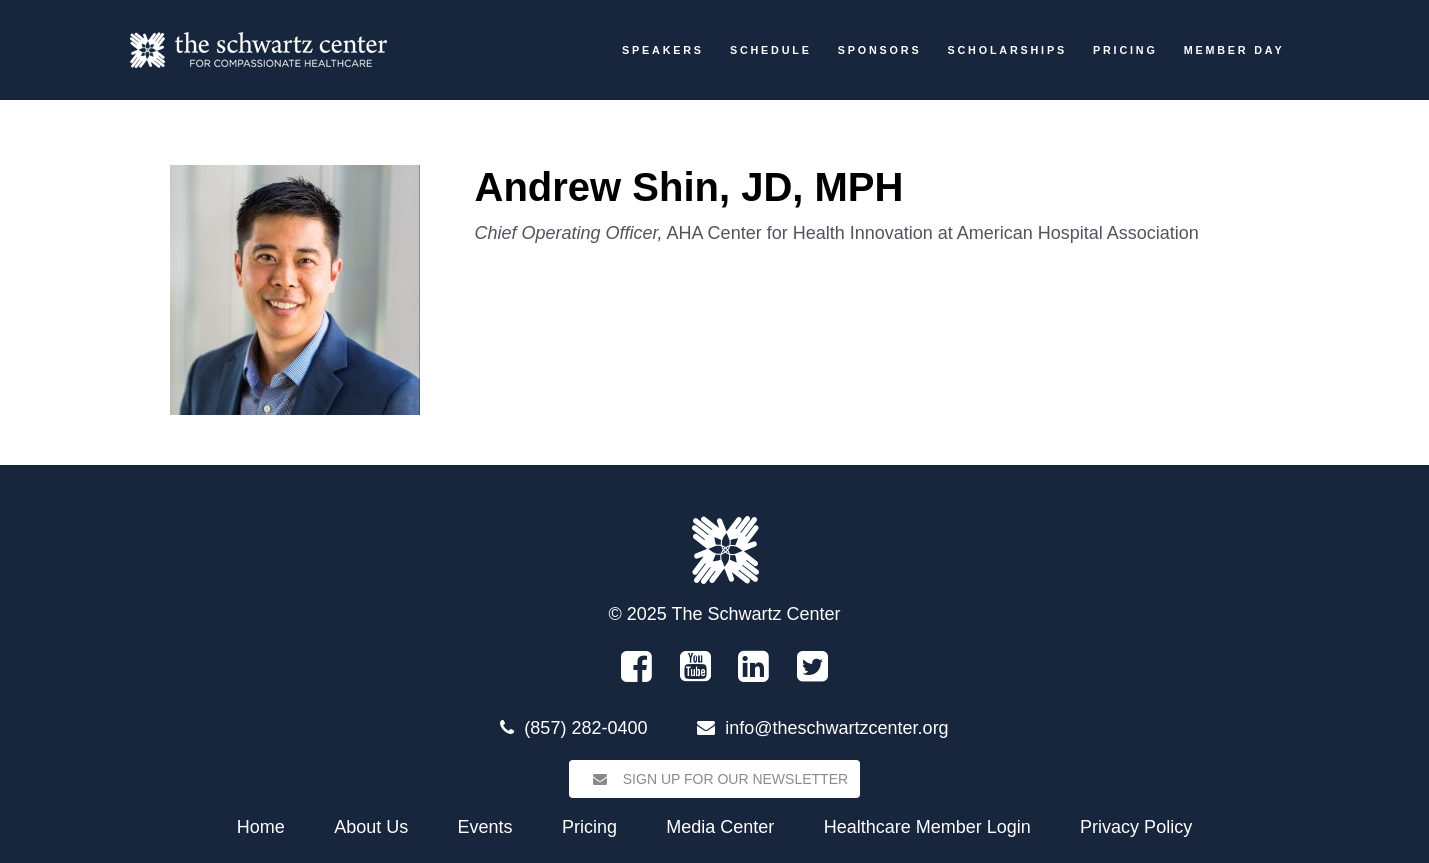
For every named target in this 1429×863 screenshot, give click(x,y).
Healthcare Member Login (927, 827)
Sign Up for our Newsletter (714, 779)
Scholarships (1006, 50)
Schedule (771, 50)
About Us (371, 827)
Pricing (1125, 50)
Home (261, 827)
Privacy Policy (1136, 827)
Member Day (1234, 50)
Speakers (663, 50)
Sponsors (880, 50)
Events (485, 827)
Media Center (720, 827)
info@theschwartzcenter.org (836, 728)
